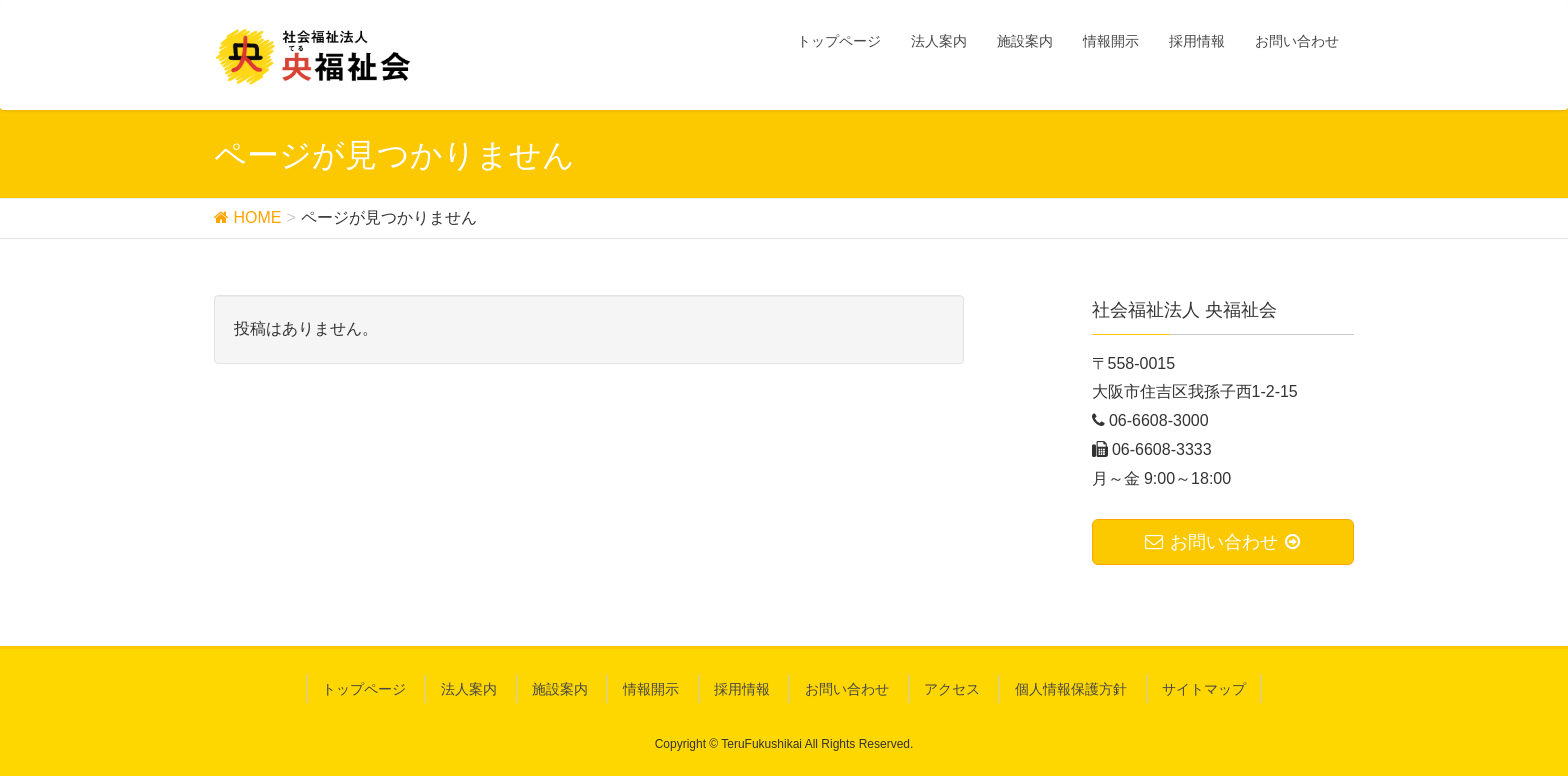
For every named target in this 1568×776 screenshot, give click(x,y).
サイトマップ (1204, 689)
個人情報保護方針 (1071, 689)
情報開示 (651, 689)
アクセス (952, 689)
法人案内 (469, 689)
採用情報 (742, 689)
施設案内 (560, 689)
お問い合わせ (847, 689)
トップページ (364, 689)
